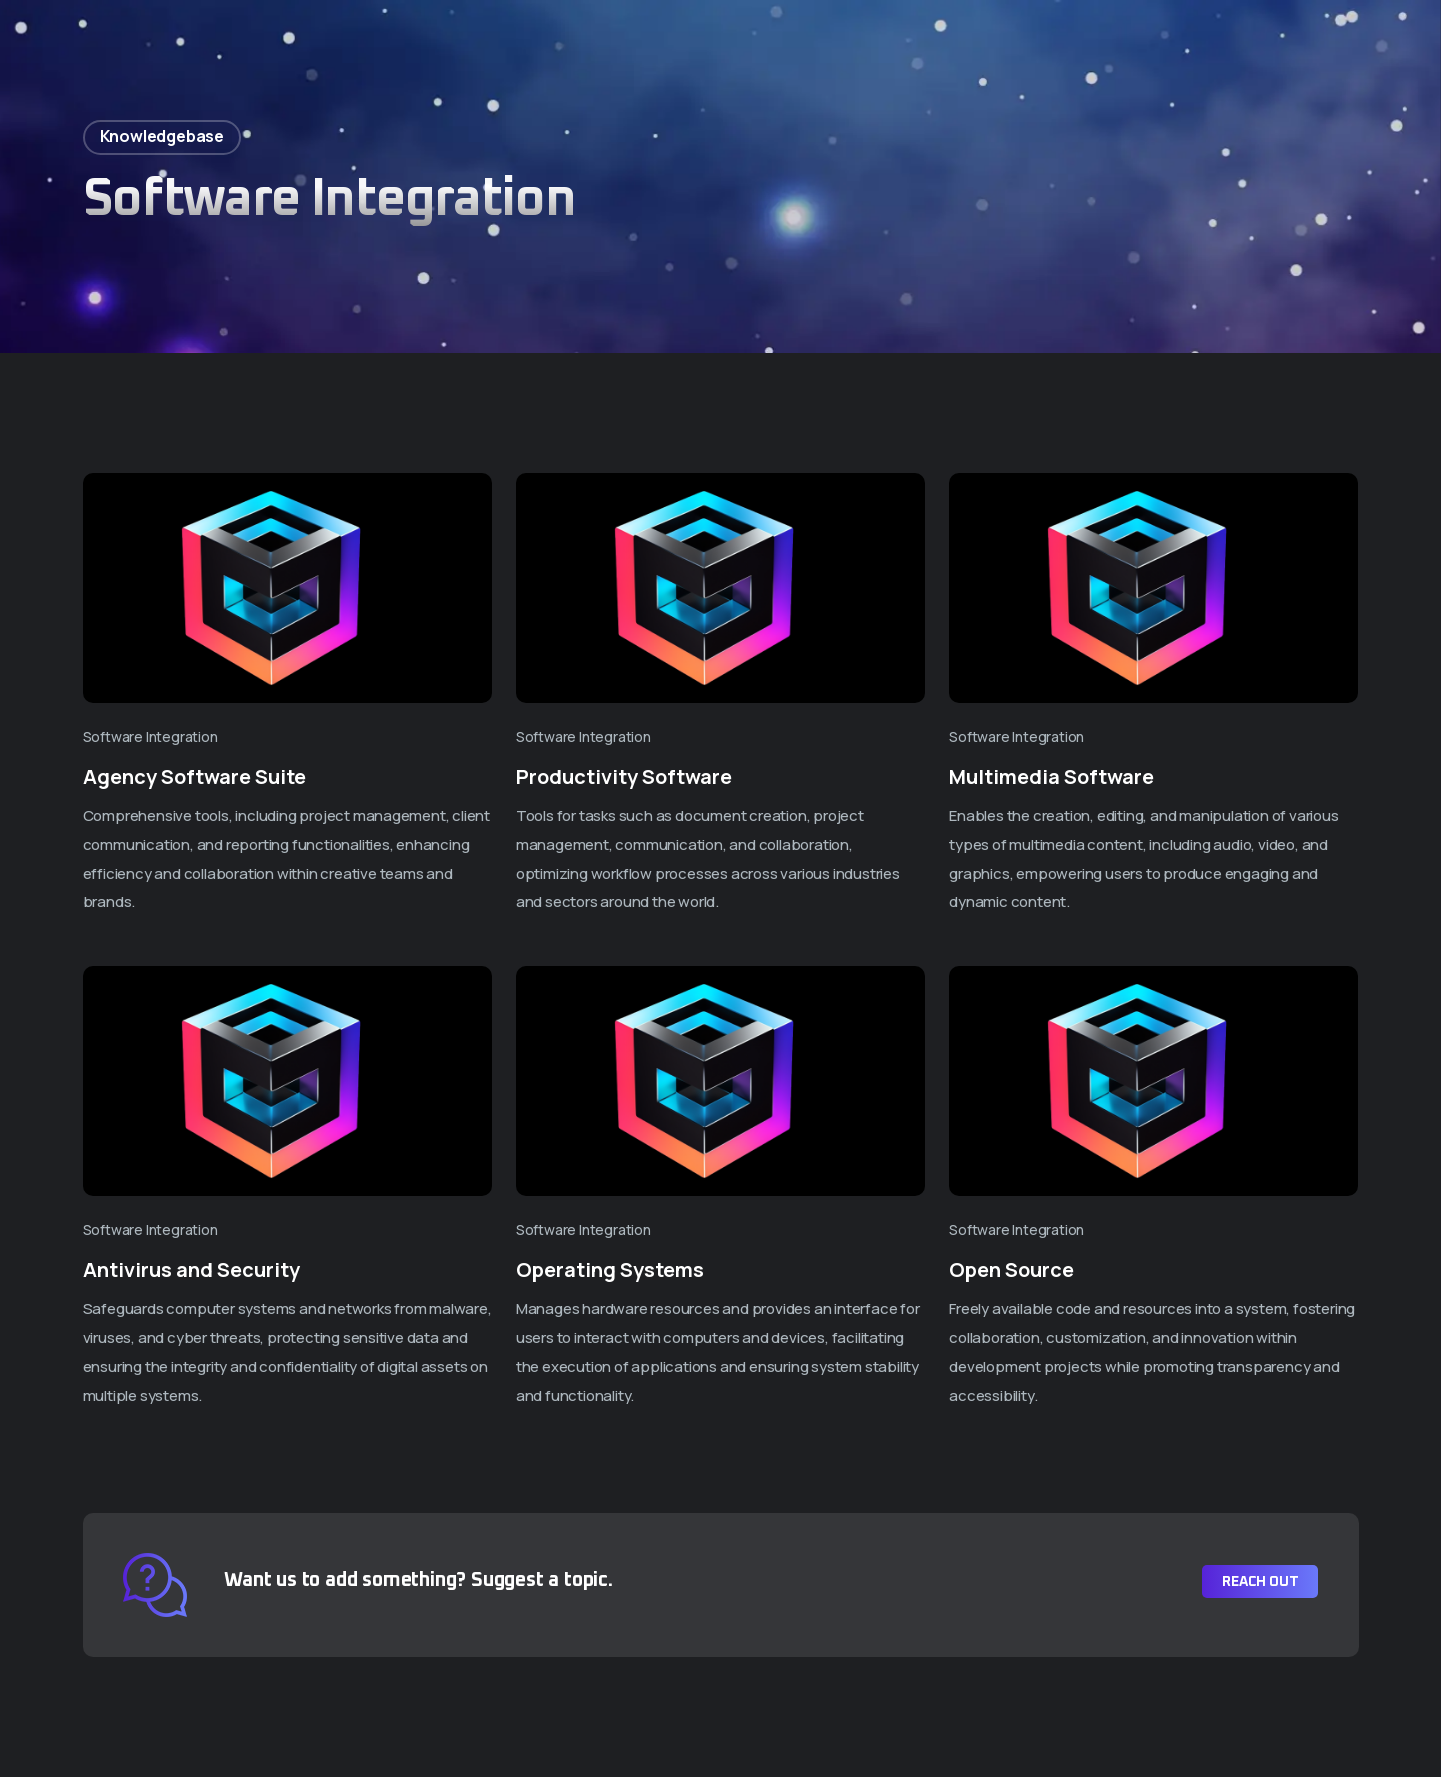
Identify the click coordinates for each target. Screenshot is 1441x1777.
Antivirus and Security (191, 1269)
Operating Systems (610, 1269)
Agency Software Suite (194, 776)
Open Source (1011, 1269)
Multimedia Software (1051, 776)
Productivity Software (624, 776)
